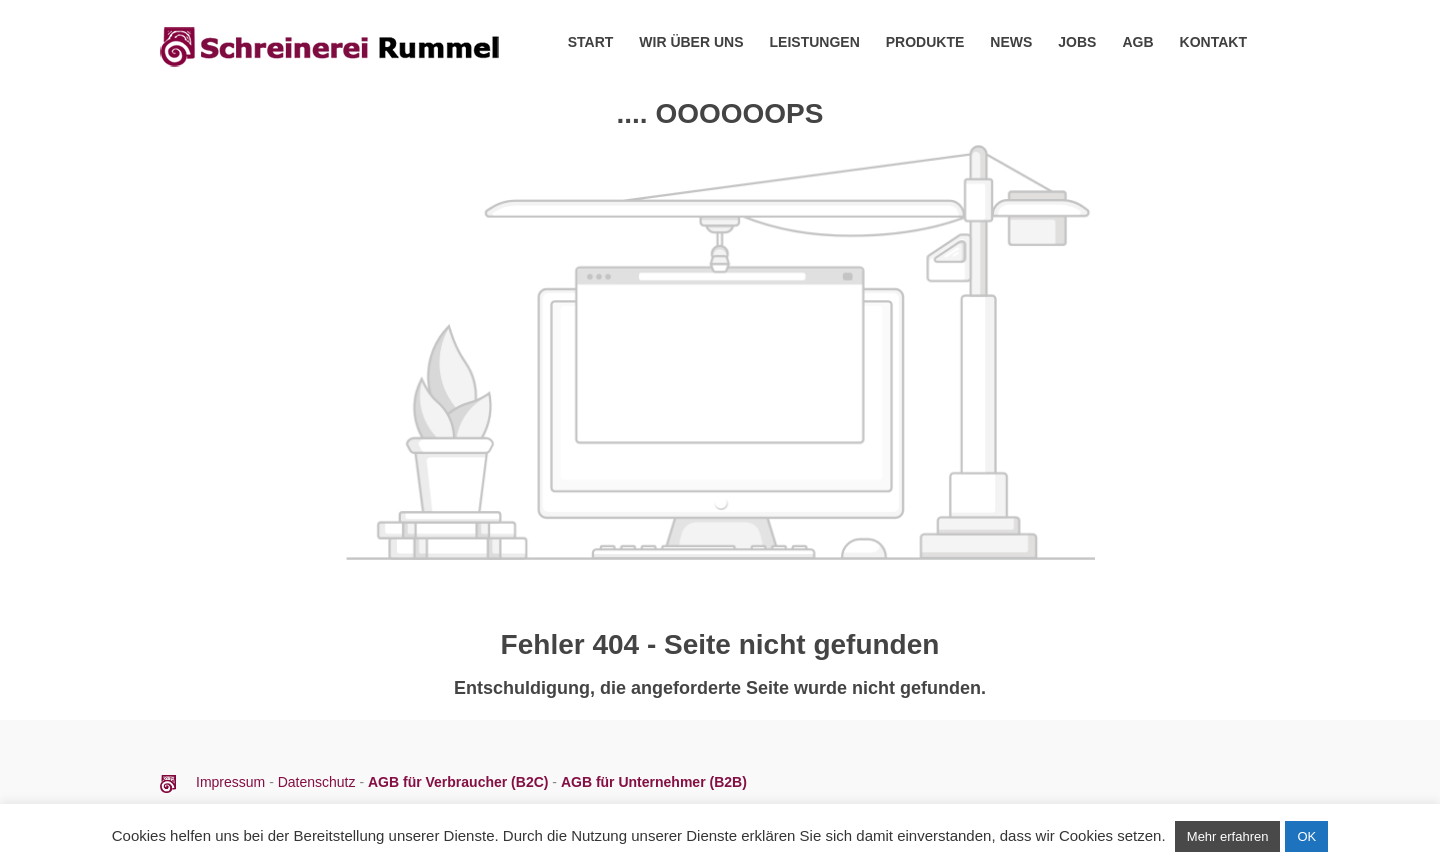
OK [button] (1306, 836)
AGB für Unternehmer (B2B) (654, 782)
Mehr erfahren (1228, 836)
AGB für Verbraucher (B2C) (460, 782)
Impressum (232, 782)
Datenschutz (317, 782)
